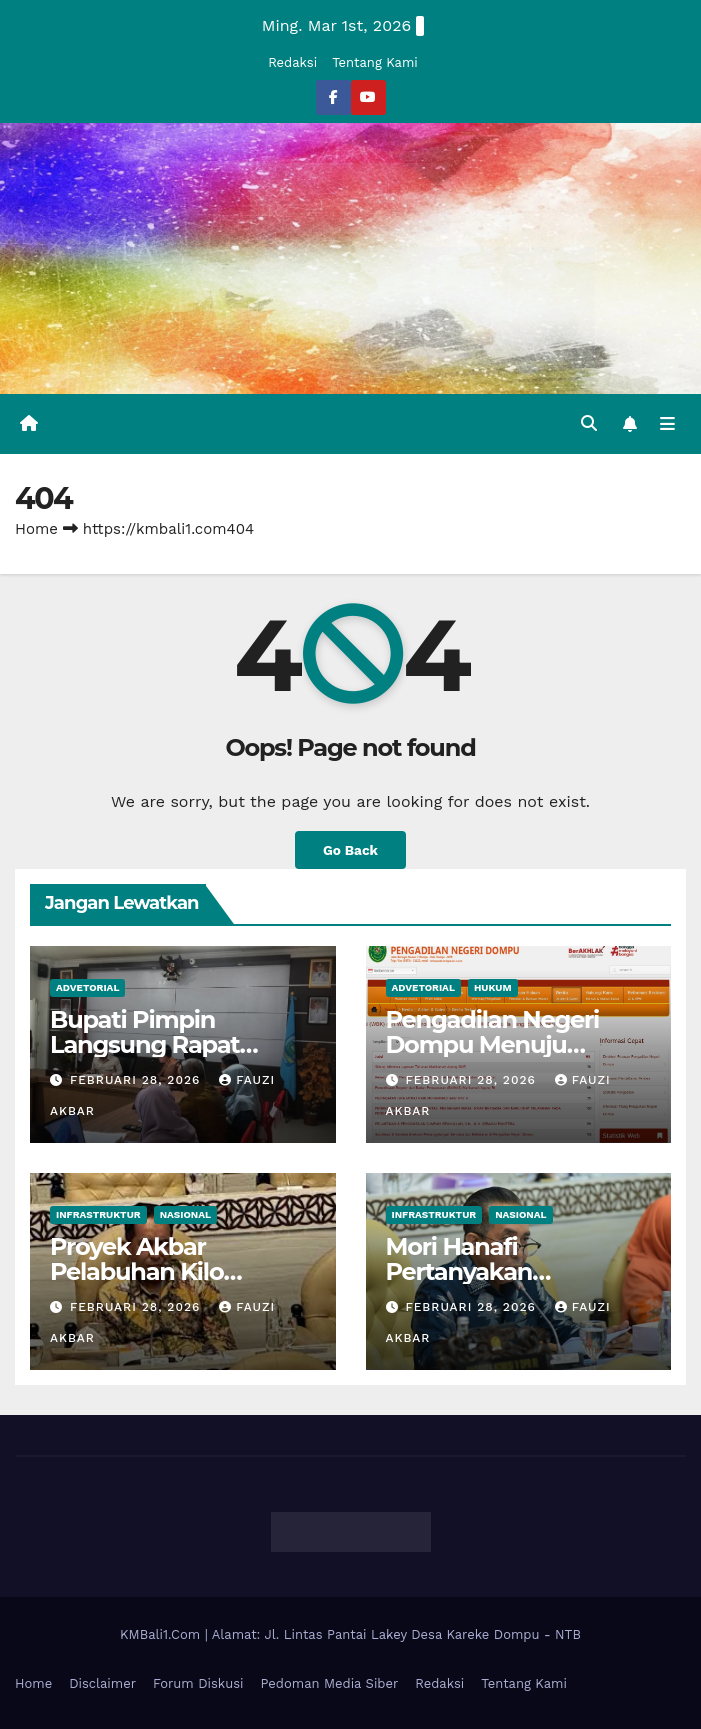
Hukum (493, 987)
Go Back (350, 850)
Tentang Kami (375, 62)
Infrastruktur (98, 1214)
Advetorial (87, 987)
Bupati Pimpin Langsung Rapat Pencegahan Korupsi (169, 1044)
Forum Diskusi (198, 1683)
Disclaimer (102, 1683)
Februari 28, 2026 (137, 1080)
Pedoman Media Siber (330, 1683)
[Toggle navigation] (667, 424)
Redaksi (292, 62)
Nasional (185, 1214)
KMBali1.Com (162, 1634)
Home (36, 529)
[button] (589, 423)
